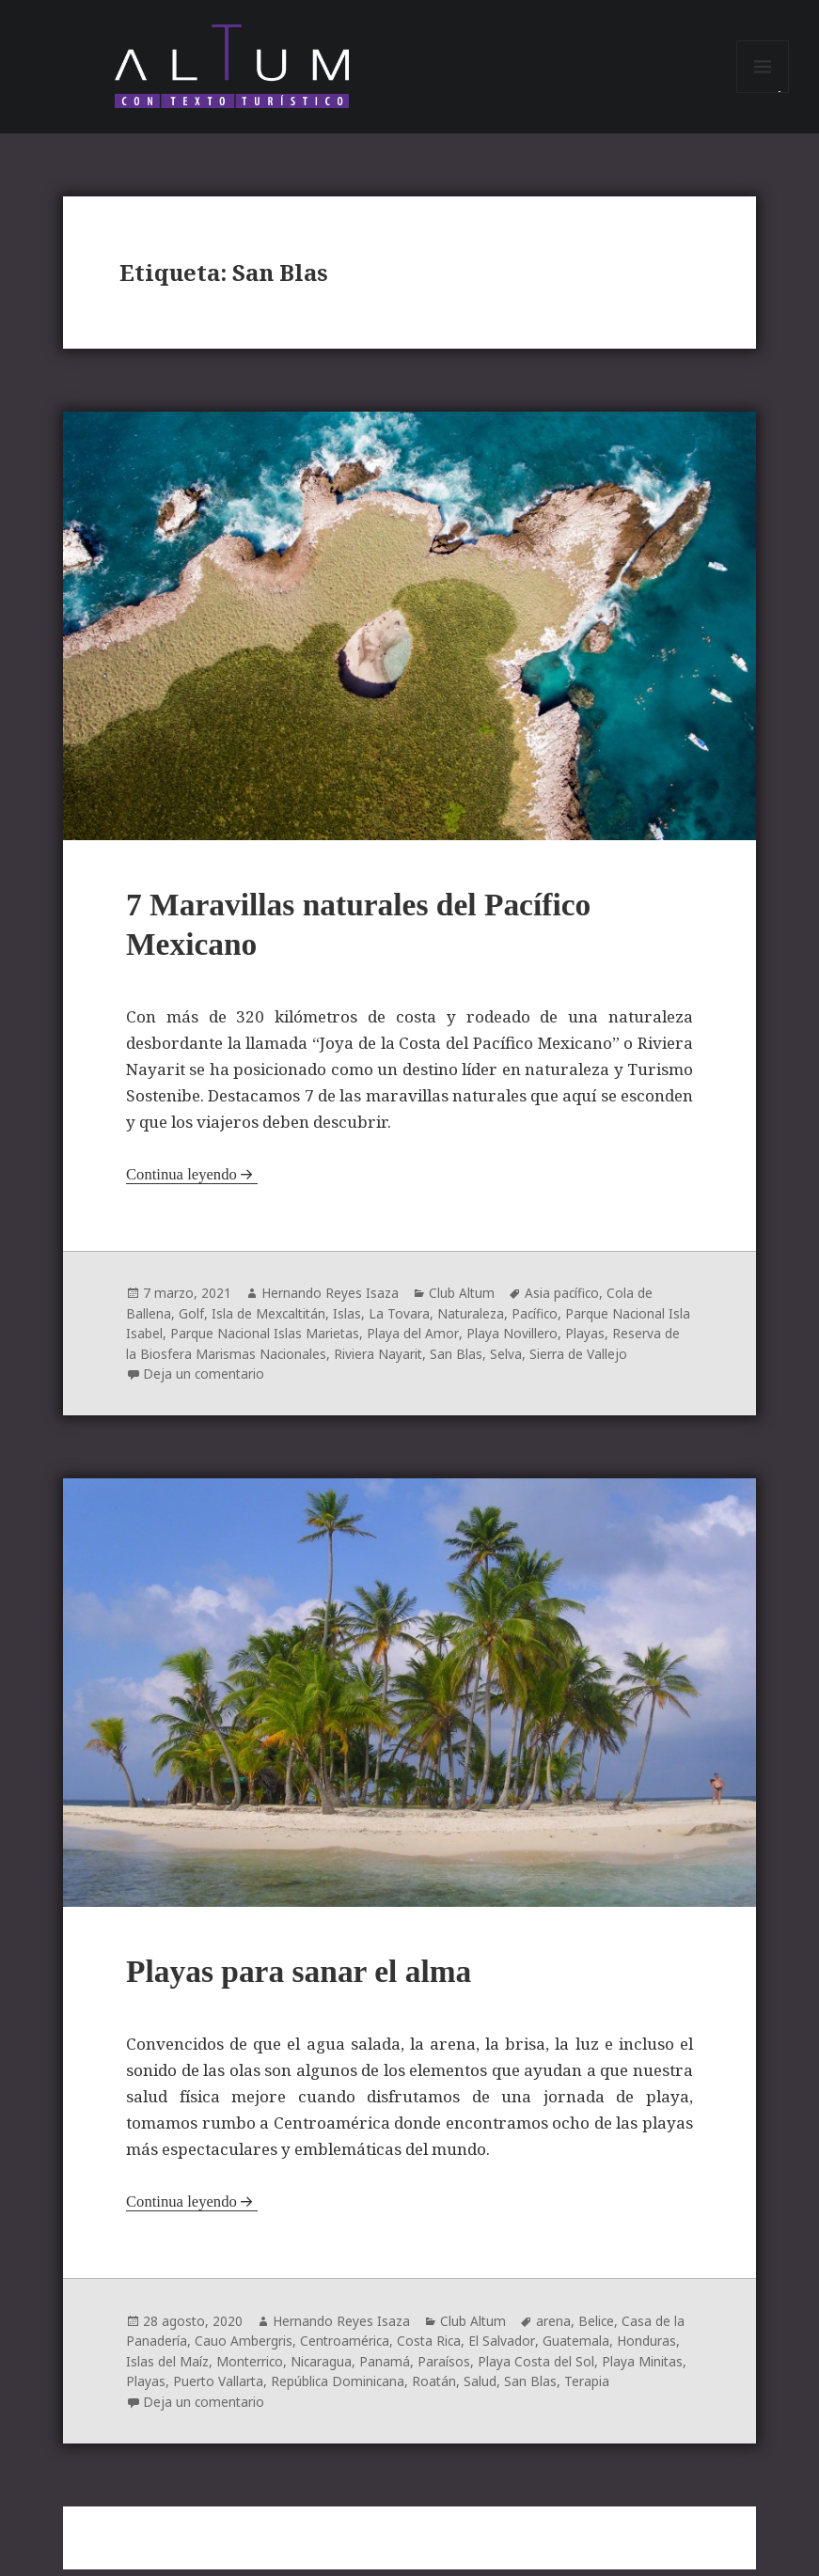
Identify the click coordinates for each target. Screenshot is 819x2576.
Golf (191, 1321)
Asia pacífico (564, 1301)
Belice (598, 2329)
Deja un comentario (204, 1380)
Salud (484, 2388)
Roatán (438, 2388)
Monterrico (250, 2369)
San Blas (476, 1360)
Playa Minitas (646, 2369)
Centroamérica (345, 2349)
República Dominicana (340, 2388)
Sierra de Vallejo (599, 1360)
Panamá (387, 2369)
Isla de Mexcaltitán (270, 1321)
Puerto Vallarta (219, 2388)
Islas (350, 1321)
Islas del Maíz (167, 2369)
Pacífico (539, 1321)
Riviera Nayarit (398, 1360)
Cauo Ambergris (243, 2349)
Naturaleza (474, 1321)
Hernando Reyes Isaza (330, 1301)
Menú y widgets (763, 95)
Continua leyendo (182, 1183)
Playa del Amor (439, 1341)
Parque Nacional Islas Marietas (291, 1341)
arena (555, 2329)
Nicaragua (323, 2369)
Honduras (649, 2349)
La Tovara (402, 1321)
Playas (610, 1341)
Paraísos (446, 2369)
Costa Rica (432, 2349)
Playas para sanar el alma (306, 1980)
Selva (527, 1360)
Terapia (591, 2388)
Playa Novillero (537, 1341)
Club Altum (462, 1301)
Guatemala (578, 2349)
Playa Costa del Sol (539, 2369)
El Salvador (504, 2349)
